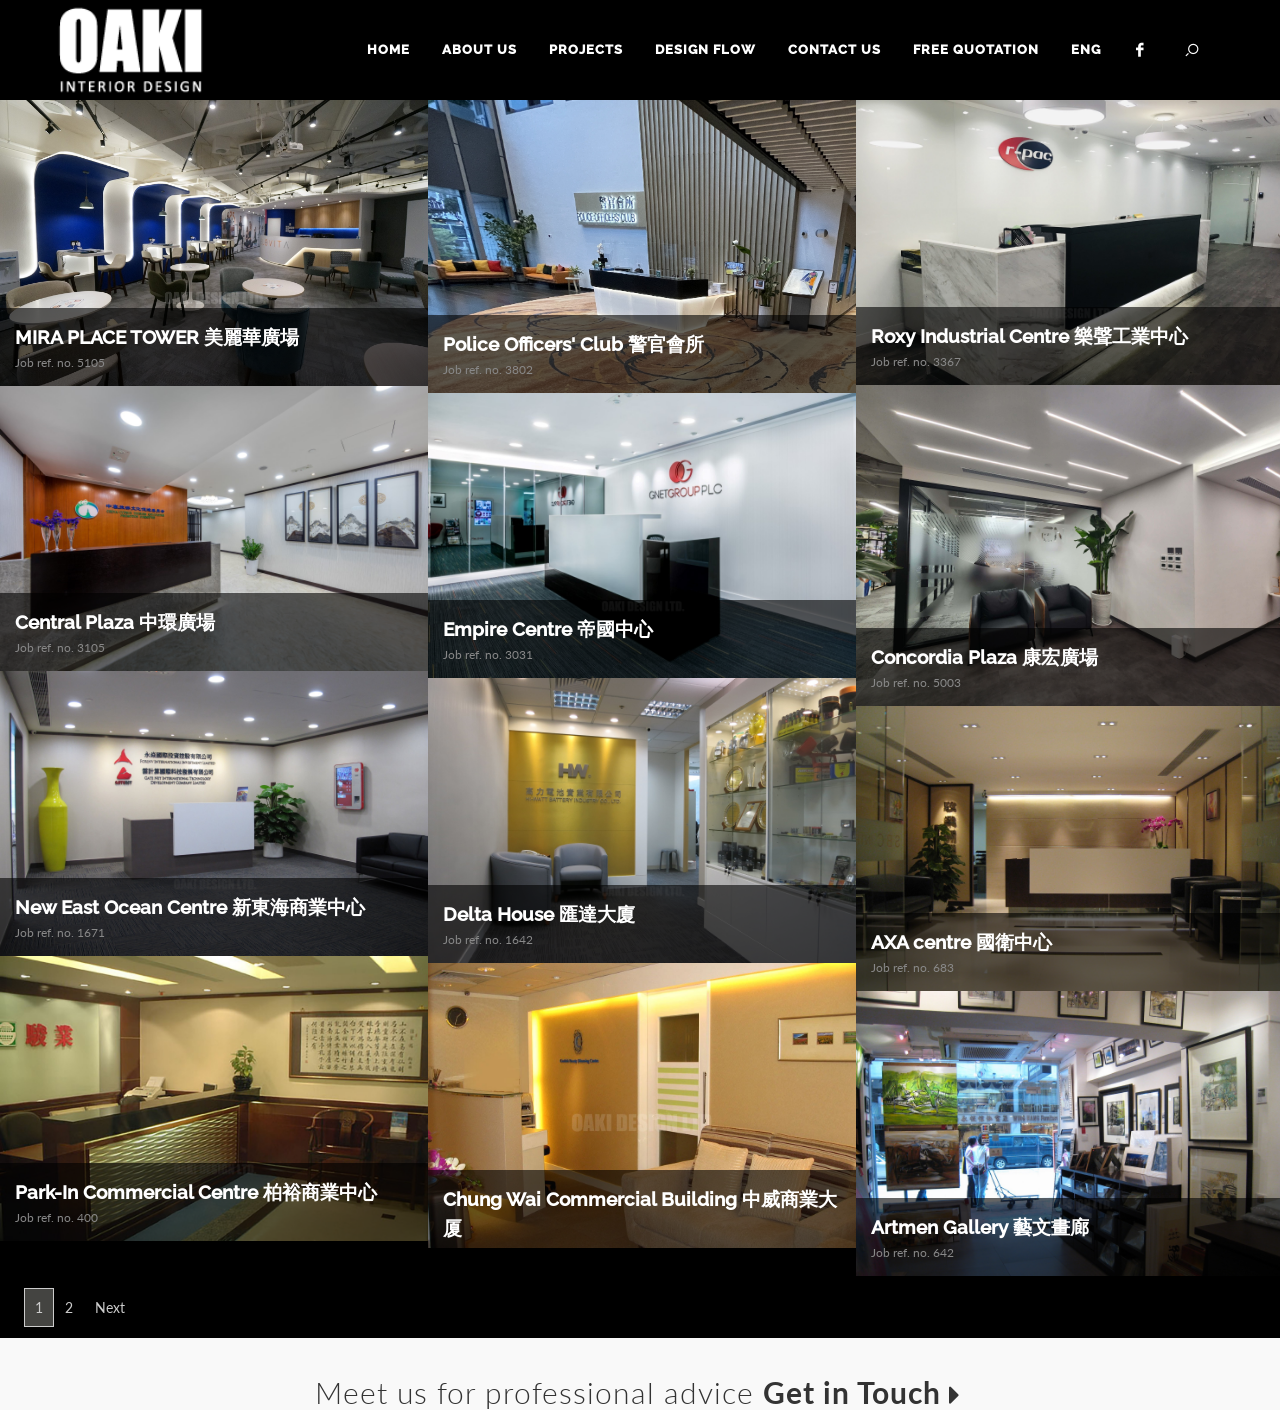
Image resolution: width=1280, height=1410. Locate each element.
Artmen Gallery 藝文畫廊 (980, 1228)
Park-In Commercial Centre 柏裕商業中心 (196, 1193)
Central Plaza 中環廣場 (115, 622)
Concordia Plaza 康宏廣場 (984, 657)
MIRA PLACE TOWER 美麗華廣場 (157, 337)
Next (110, 1307)
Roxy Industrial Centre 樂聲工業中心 (1029, 336)
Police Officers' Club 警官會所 (573, 344)
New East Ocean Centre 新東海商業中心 (190, 908)
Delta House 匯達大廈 (539, 915)
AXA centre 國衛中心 (961, 943)
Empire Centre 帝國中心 (548, 630)
